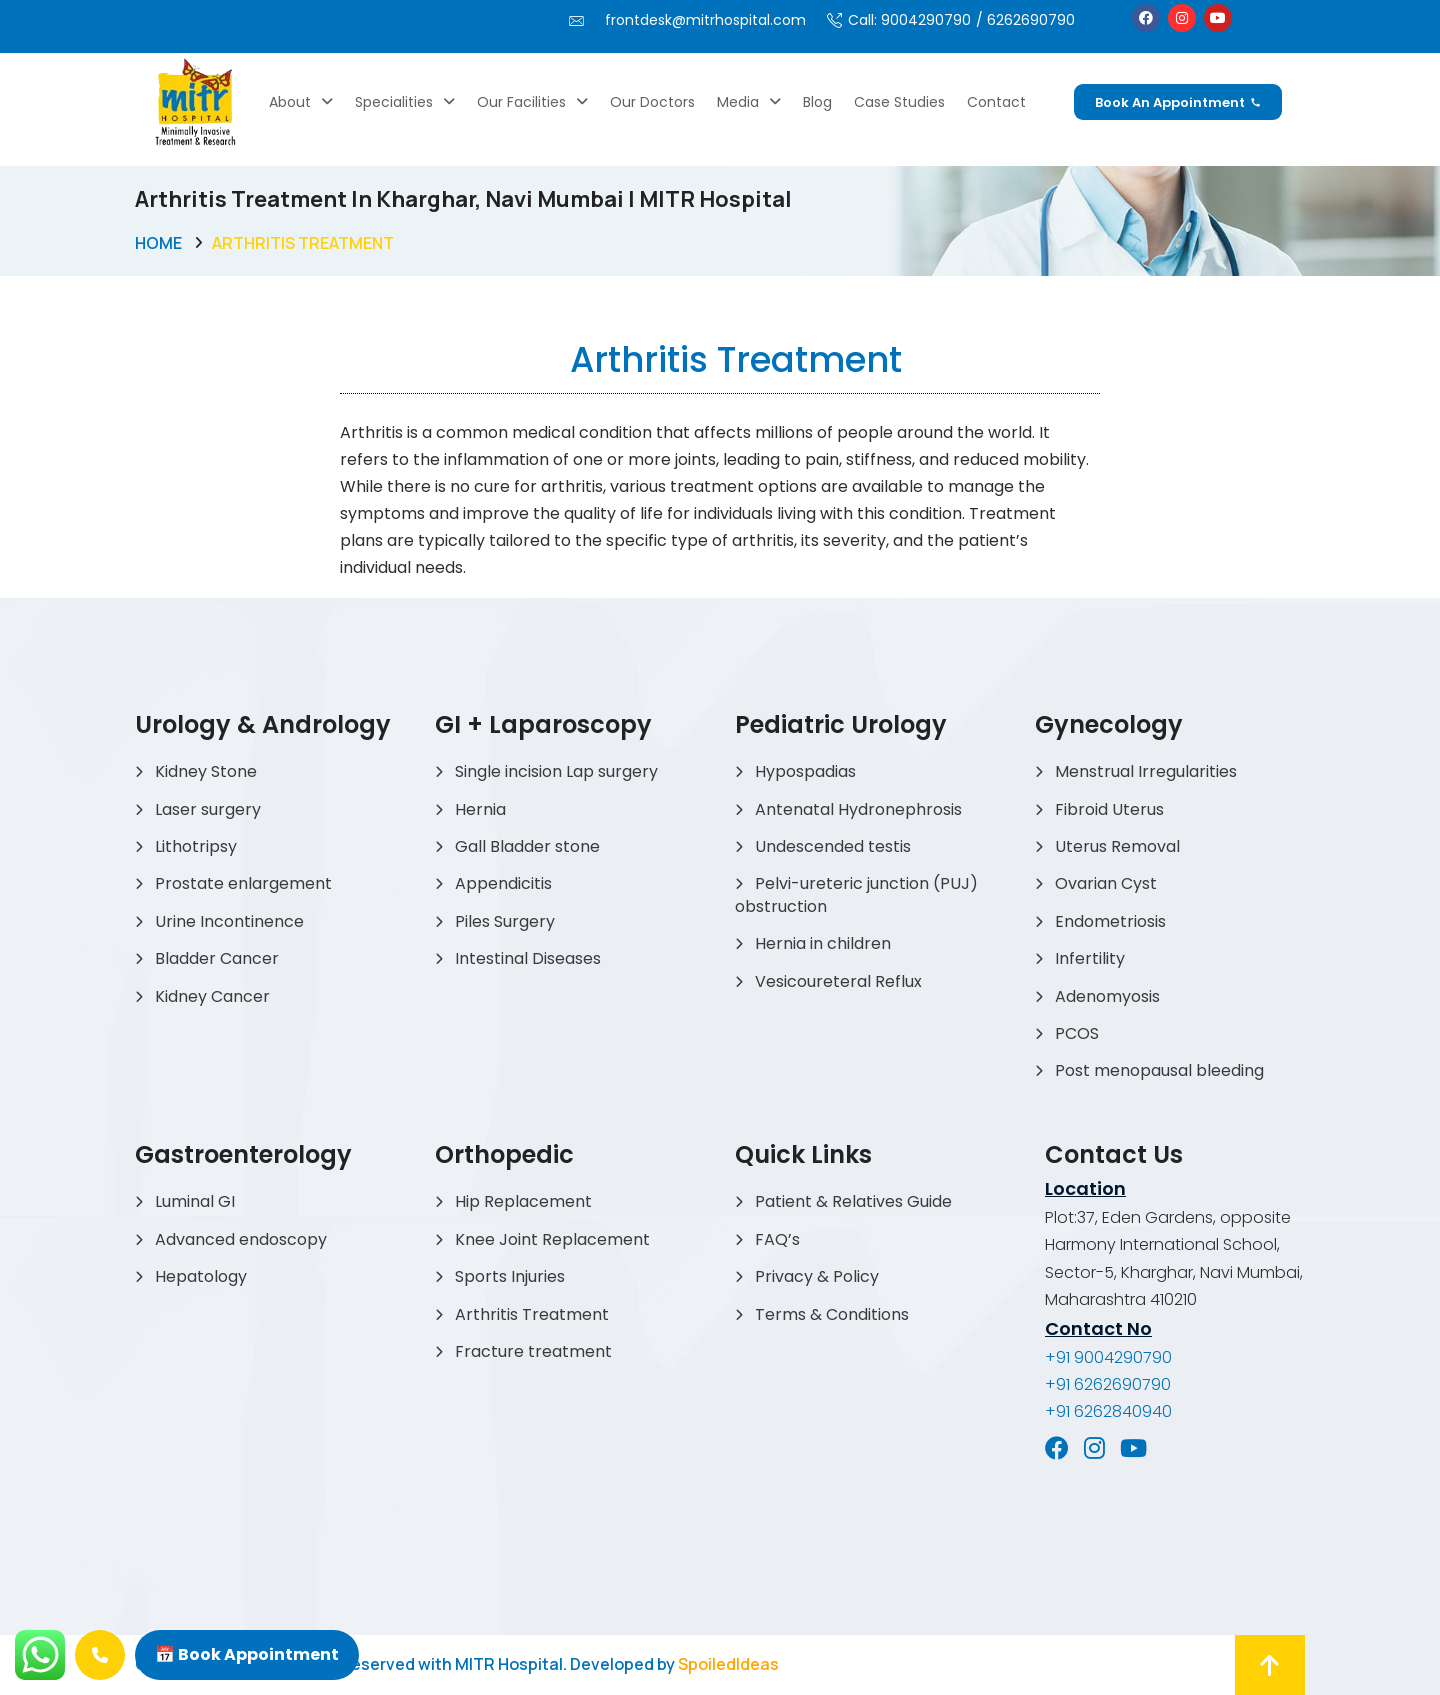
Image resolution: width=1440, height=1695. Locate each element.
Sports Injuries (510, 1276)
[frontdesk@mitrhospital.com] (576, 20)
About (301, 102)
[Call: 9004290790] (834, 20)
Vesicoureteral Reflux (838, 981)
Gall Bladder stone (527, 846)
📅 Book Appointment (247, 1654)
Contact (996, 102)
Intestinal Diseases (528, 958)
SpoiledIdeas (728, 1664)
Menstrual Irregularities (1146, 771)
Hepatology (201, 1276)
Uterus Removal (1117, 846)
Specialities (405, 102)
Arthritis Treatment (532, 1314)
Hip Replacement (523, 1201)
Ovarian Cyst (1106, 883)
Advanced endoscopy (241, 1239)
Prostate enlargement (243, 883)
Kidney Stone (206, 771)
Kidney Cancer (212, 996)
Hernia (480, 809)
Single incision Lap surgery (556, 771)
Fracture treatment (533, 1351)
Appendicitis (503, 883)
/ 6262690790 (1025, 20)
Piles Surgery (505, 921)
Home (158, 243)
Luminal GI (195, 1201)
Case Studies (899, 102)
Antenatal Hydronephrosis (858, 809)
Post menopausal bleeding (1159, 1070)
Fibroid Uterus (1109, 809)
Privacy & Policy (817, 1276)
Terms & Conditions (832, 1314)
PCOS (1077, 1033)
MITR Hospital (509, 1664)
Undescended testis (833, 846)
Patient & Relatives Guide (853, 1201)
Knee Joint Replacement (552, 1239)
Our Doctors (652, 102)
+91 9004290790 (1108, 1357)
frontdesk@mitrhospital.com (705, 20)
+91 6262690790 (1108, 1384)
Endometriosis (1110, 921)
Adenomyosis (1107, 996)
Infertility (1090, 958)
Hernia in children (823, 943)
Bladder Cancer (217, 958)
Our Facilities (532, 102)
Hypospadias (805, 771)
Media (749, 102)
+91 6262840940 (1108, 1411)
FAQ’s (777, 1239)
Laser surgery (208, 809)
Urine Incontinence (229, 921)
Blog (817, 102)
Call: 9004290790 (909, 20)
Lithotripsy (196, 846)
